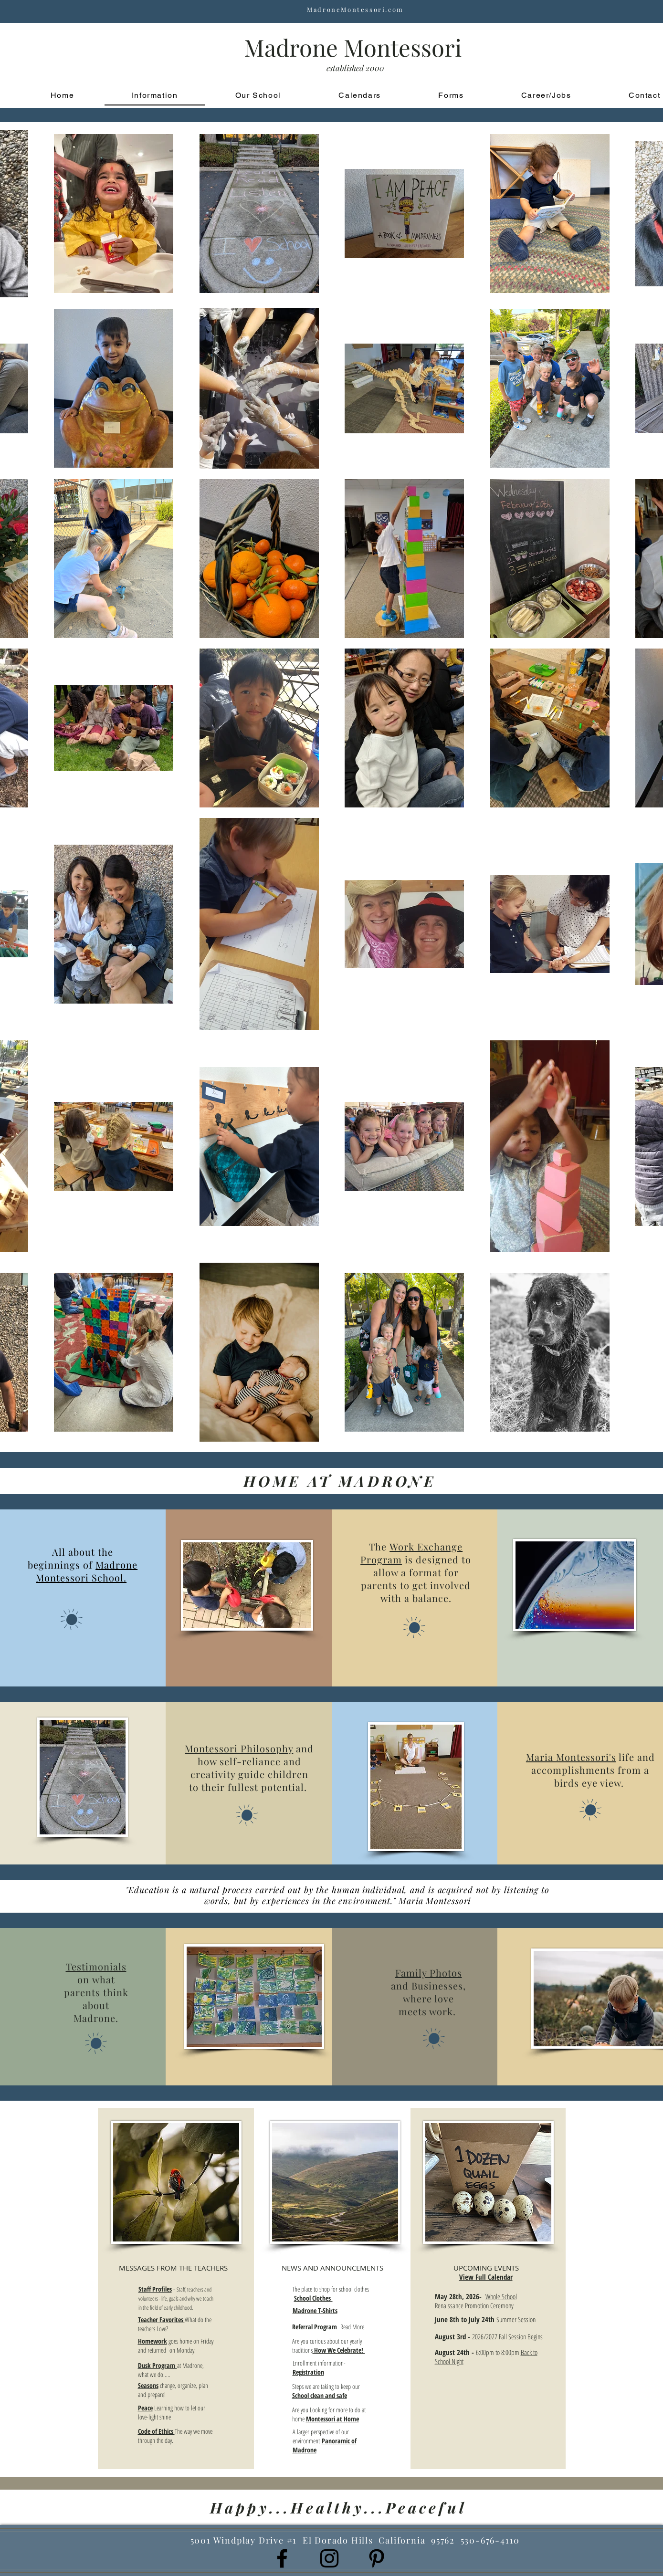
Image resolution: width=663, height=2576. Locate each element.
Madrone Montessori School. (86, 1571)
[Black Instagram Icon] (329, 2558)
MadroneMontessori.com (355, 9)
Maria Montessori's (571, 1756)
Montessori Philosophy (239, 1748)
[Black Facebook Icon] (282, 2558)
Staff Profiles (155, 2288)
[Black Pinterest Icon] (376, 2558)
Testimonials (96, 1966)
